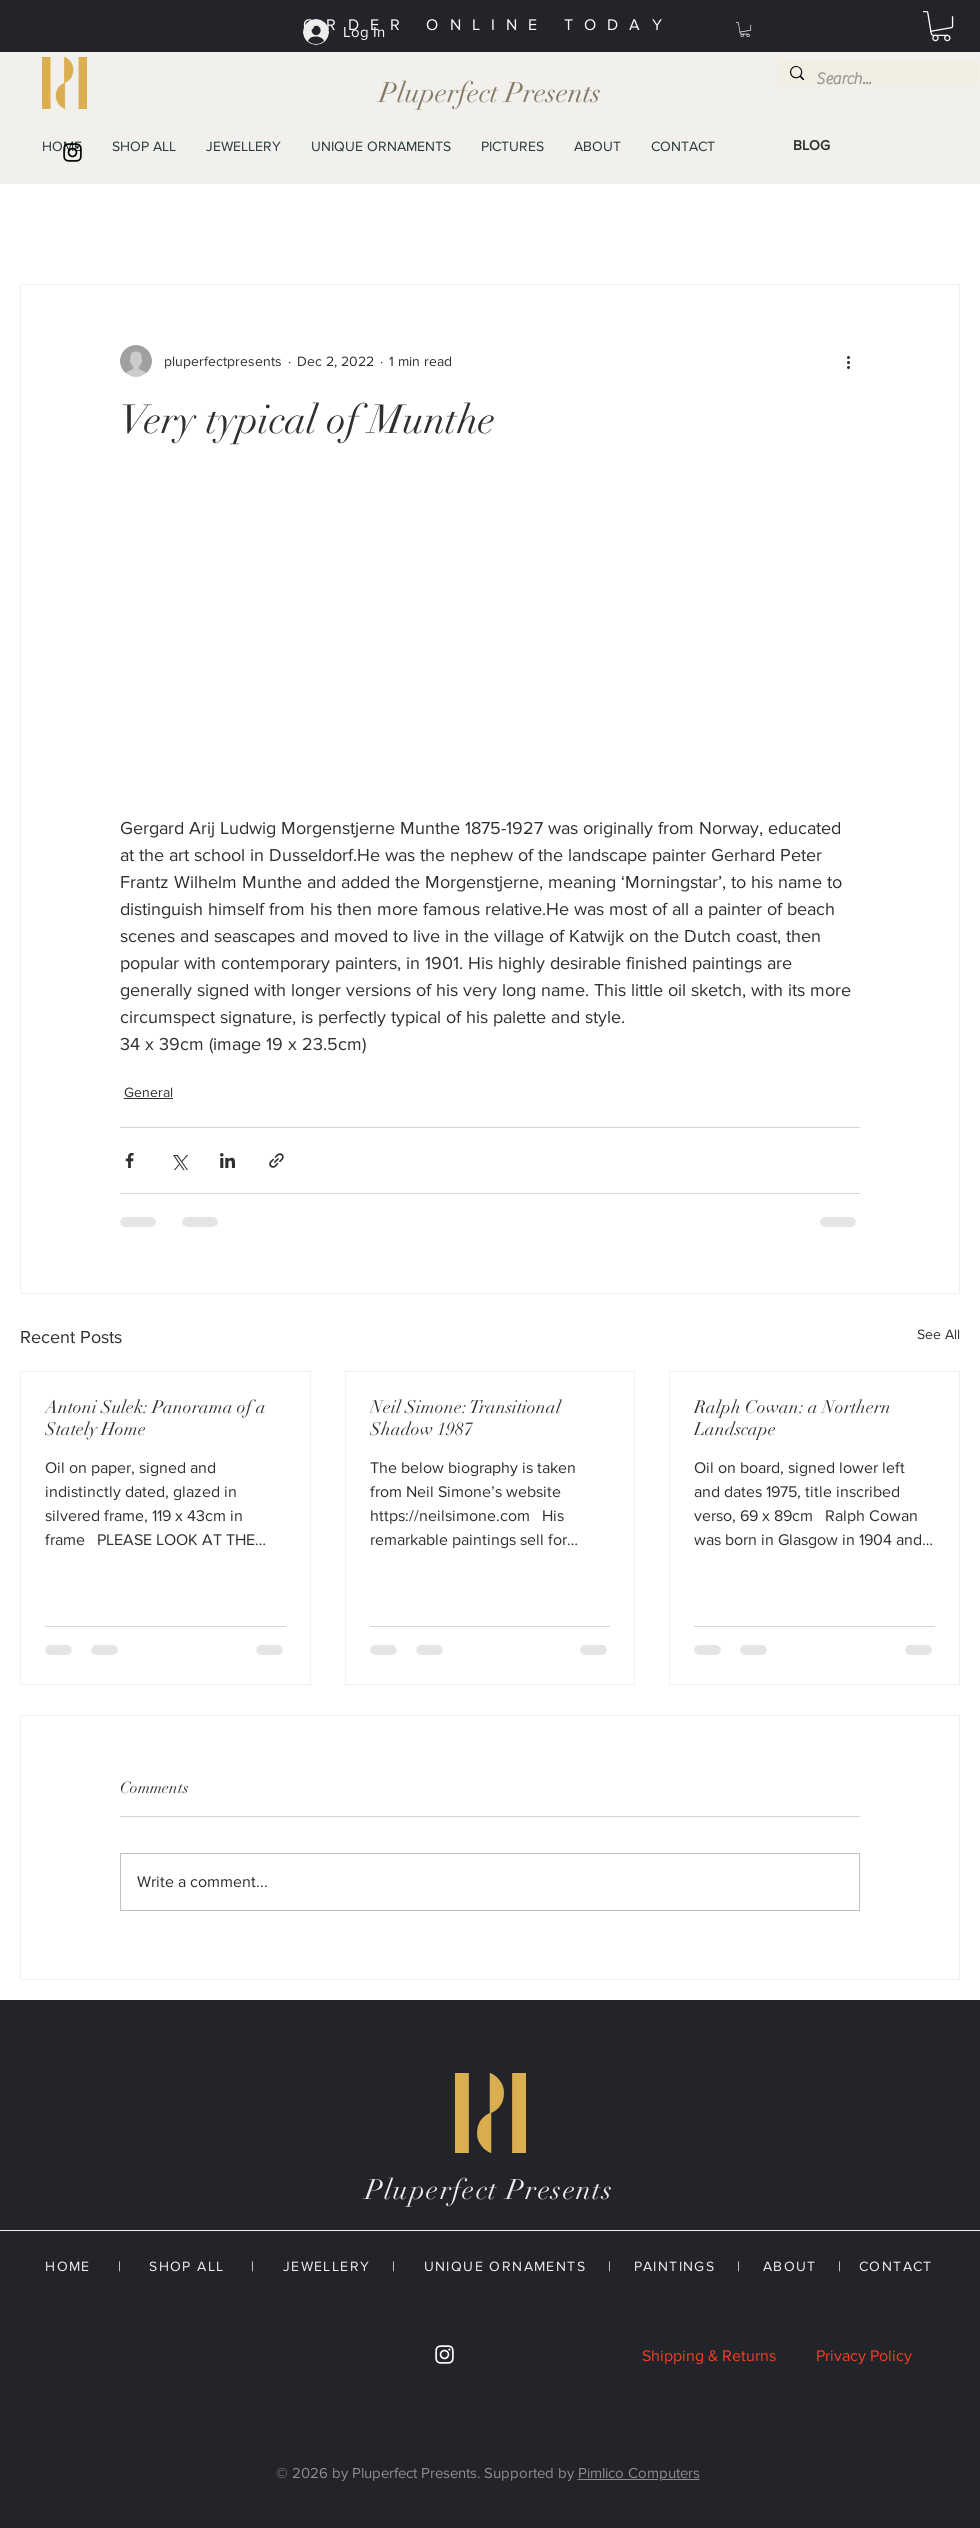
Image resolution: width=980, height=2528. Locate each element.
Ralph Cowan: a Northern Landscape (792, 1418)
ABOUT (790, 2266)
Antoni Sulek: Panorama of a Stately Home (155, 1418)
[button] (745, 29)
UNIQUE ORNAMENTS (505, 2266)
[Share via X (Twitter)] (178, 1160)
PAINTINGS (675, 2266)
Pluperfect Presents (490, 93)
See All (938, 1334)
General (148, 1092)
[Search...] (876, 79)
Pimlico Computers (639, 2472)
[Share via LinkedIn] (227, 1160)
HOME (68, 2266)
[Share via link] (276, 1160)
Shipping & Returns (709, 2355)
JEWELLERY (327, 2266)
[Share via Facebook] (129, 1160)
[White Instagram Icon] (444, 2354)
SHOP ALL (186, 2266)
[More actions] (848, 361)
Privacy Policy (864, 2355)
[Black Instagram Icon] (72, 152)
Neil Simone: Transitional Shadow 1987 (465, 1418)
